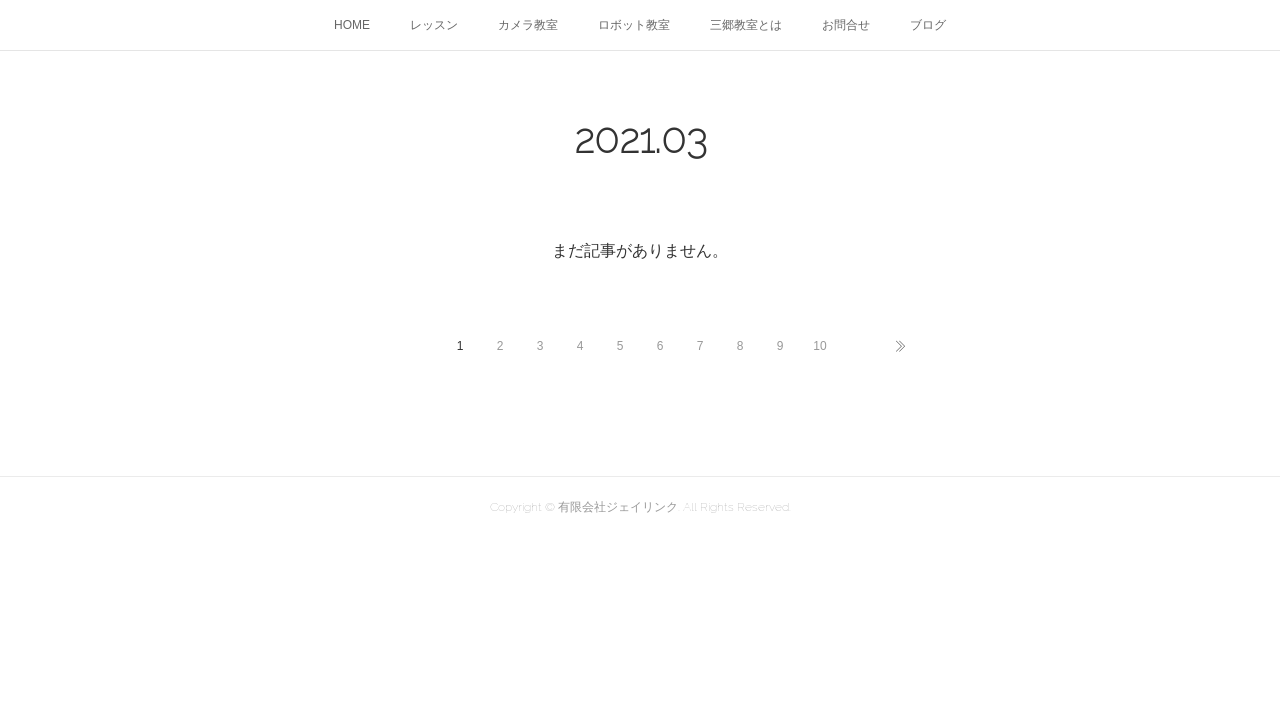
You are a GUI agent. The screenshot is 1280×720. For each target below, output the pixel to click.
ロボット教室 (634, 25)
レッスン (434, 25)
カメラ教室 (528, 25)
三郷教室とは (746, 25)
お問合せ (846, 25)
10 (819, 346)
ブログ (928, 25)
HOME (352, 25)
